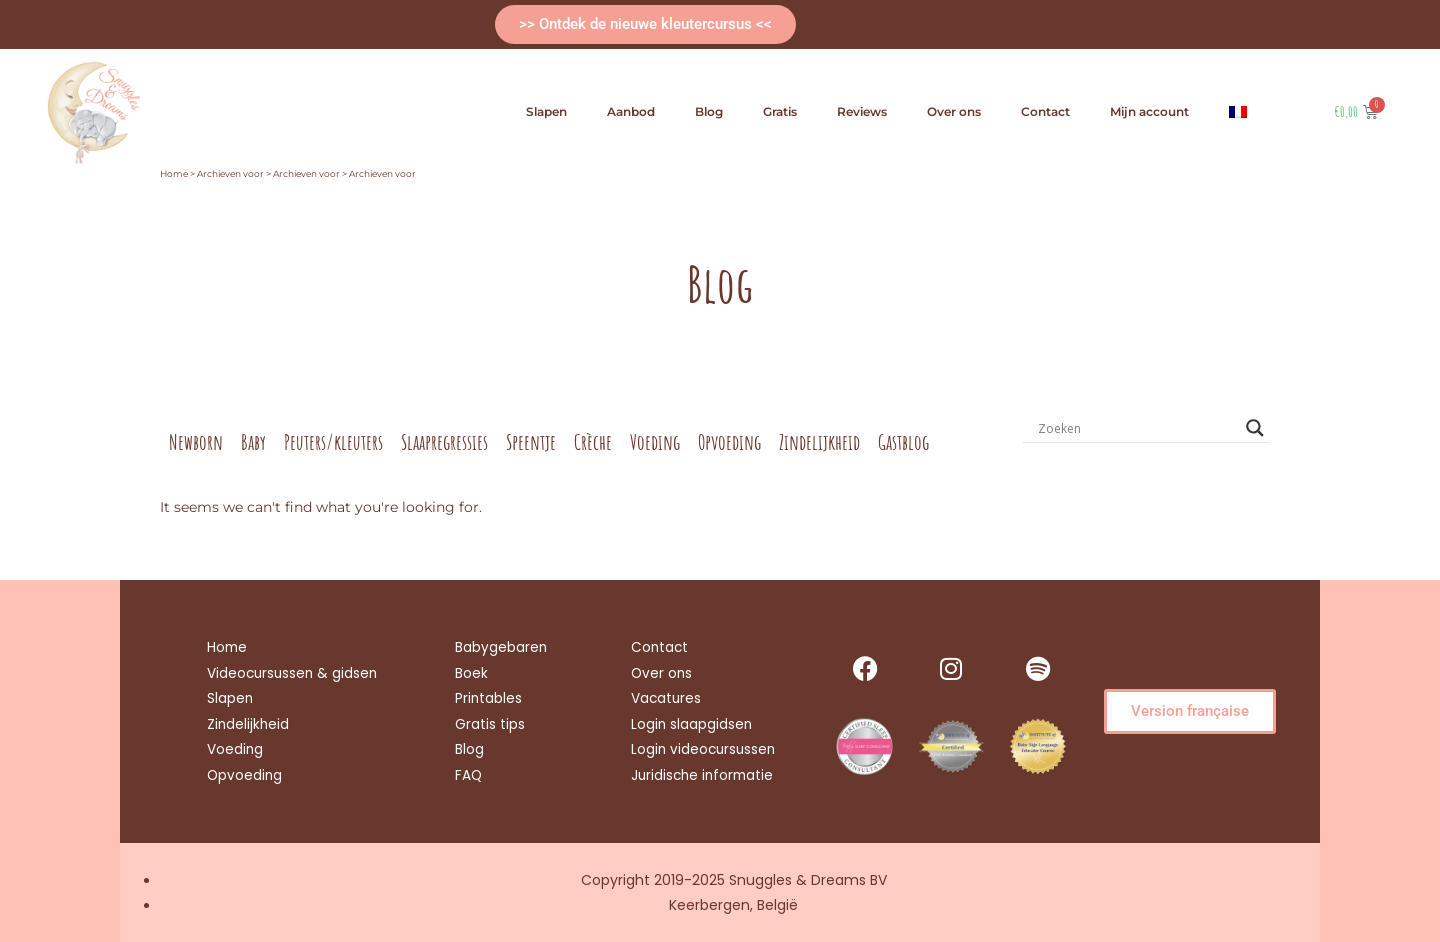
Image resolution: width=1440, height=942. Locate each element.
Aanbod (631, 111)
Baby (253, 442)
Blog (709, 111)
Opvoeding (729, 442)
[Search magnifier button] (1255, 428)
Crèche (593, 442)
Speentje (531, 442)
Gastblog (903, 442)
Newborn (196, 442)
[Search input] (1137, 428)
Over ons (954, 111)
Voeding (655, 442)
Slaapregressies (444, 442)
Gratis (780, 111)
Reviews (862, 111)
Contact (1045, 111)
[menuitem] (1238, 112)
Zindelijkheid (819, 442)
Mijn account (1149, 111)
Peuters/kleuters (333, 442)
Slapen (546, 111)
